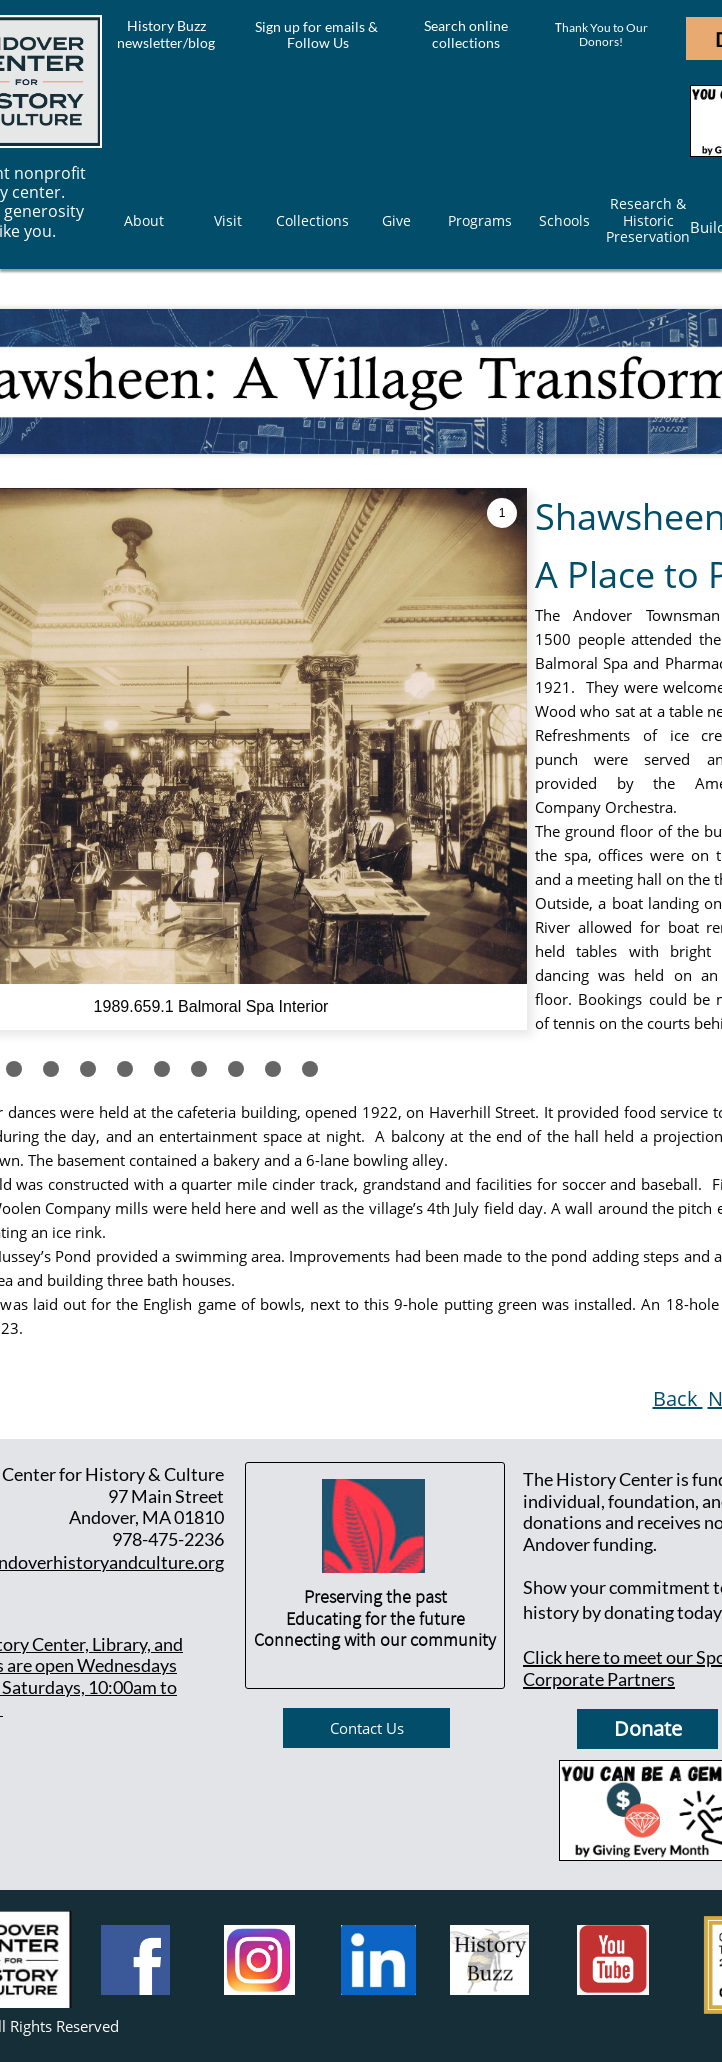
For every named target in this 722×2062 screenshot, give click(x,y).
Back (678, 1398)
